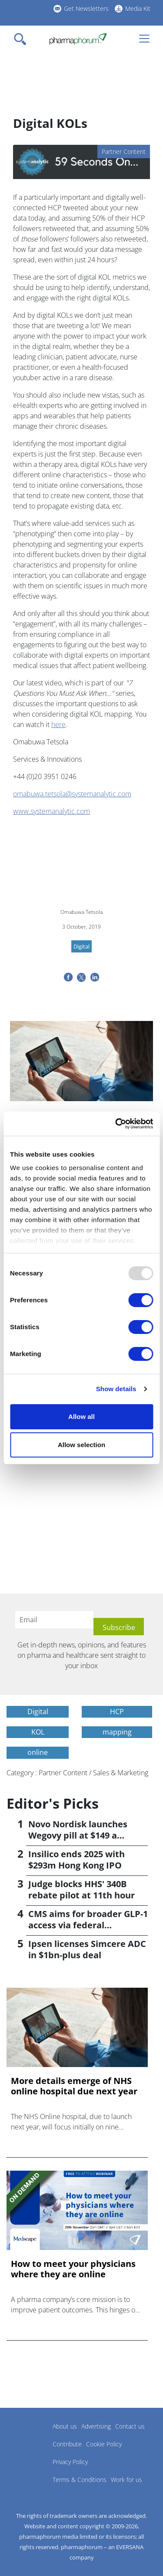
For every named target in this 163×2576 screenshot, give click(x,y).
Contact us (130, 2426)
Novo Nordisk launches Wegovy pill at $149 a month (77, 1835)
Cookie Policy (104, 2444)
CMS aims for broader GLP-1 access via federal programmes (88, 1925)
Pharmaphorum (30, 2439)
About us (65, 2426)
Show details (116, 1388)
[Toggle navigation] (22, 39)
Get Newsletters (86, 8)
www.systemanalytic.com (51, 811)
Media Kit (137, 8)
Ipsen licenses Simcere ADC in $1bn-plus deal (87, 1949)
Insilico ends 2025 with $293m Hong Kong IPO (76, 1859)
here (58, 724)
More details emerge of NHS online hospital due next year (74, 2086)
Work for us (126, 2479)
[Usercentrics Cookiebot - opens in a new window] (116, 1123)
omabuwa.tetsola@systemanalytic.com (72, 794)
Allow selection (81, 1444)
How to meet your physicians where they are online (73, 2269)
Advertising (96, 2426)
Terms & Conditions (79, 2479)
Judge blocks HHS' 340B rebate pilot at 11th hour (81, 1889)
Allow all (81, 1416)
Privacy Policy (70, 2462)
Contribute (67, 2444)
